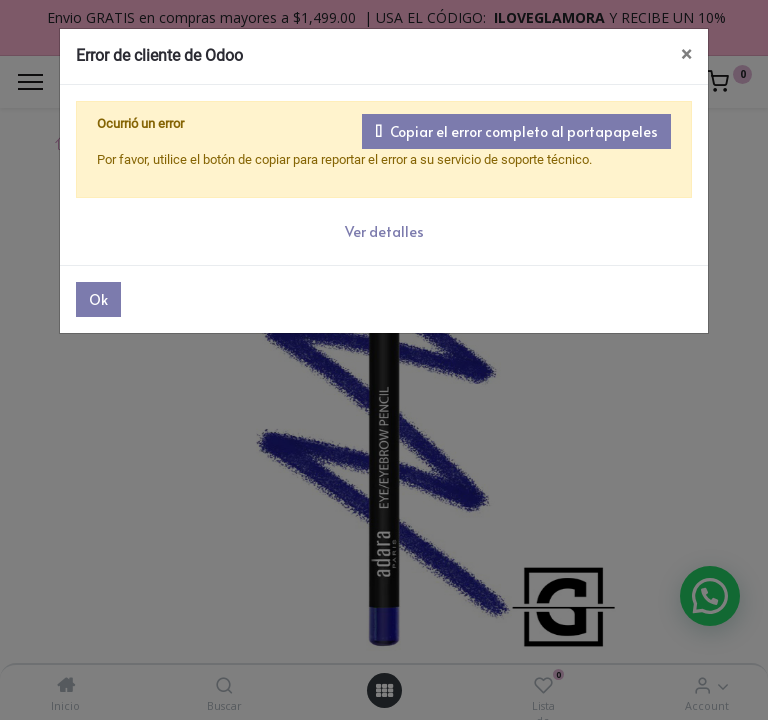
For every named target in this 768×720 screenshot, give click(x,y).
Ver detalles (384, 231)
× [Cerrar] (686, 54)
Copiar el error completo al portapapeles (516, 131)
